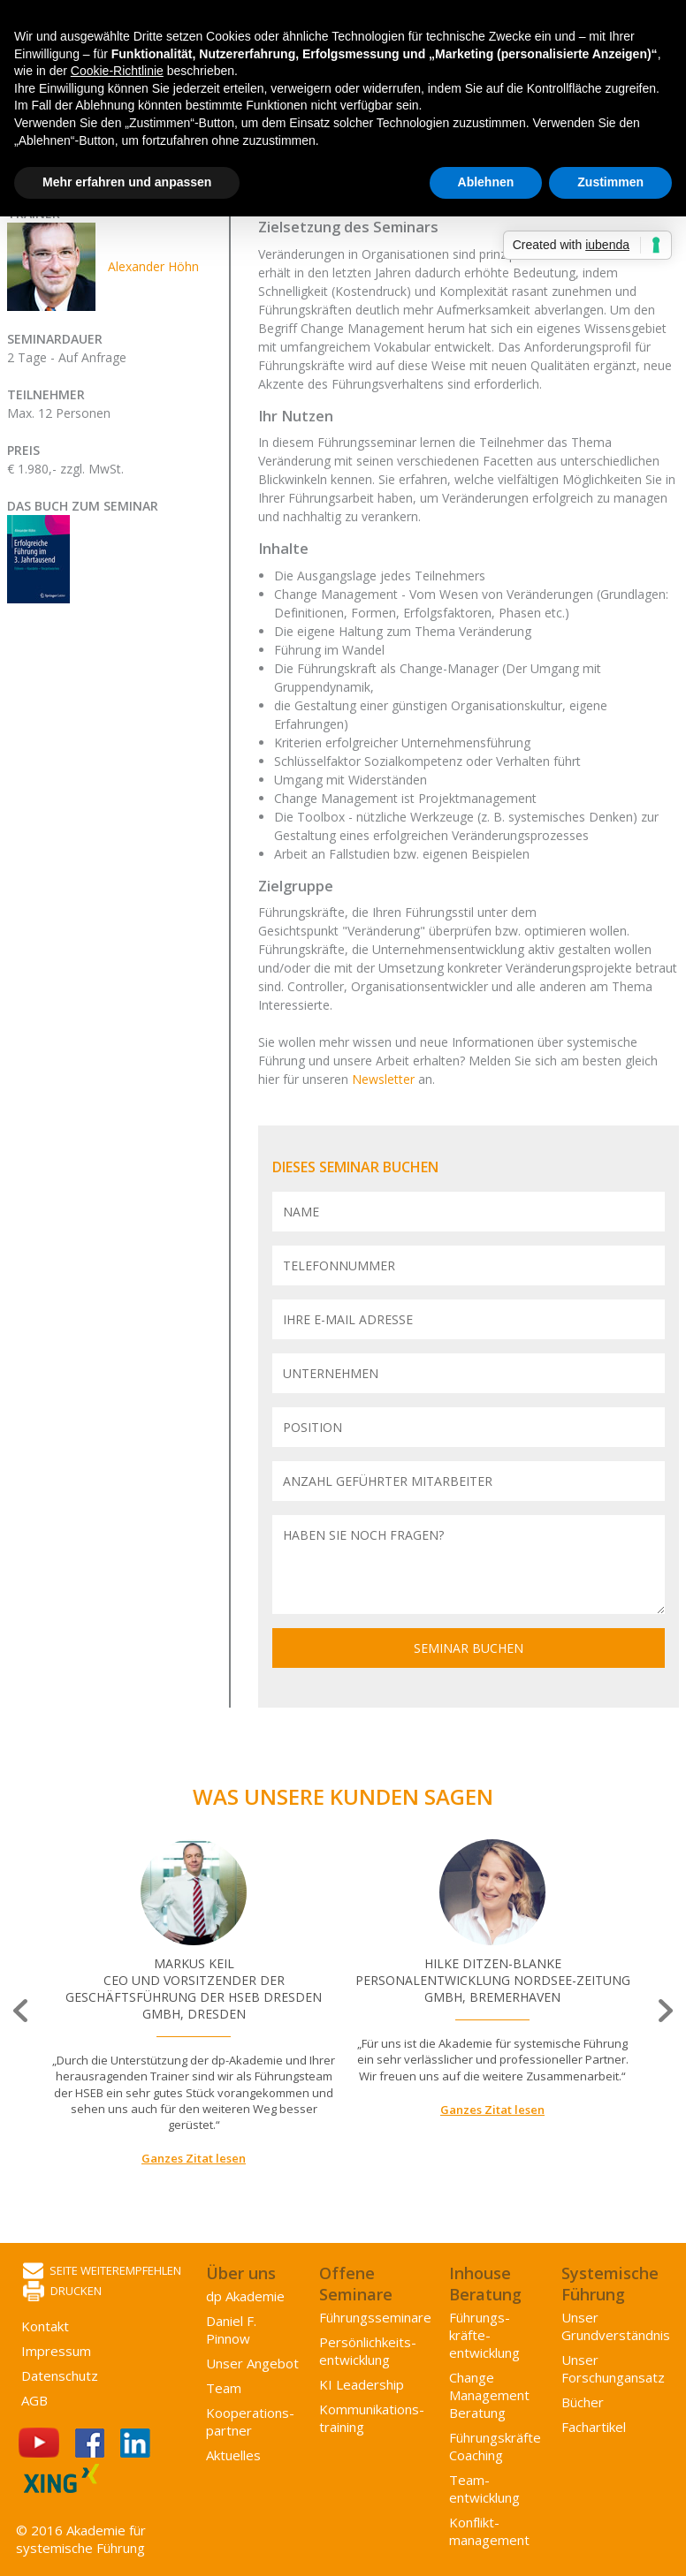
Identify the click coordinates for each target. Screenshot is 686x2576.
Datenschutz (59, 2375)
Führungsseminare (375, 2317)
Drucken (62, 2292)
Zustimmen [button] (610, 182)
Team (223, 2388)
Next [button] (664, 2011)
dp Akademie (245, 2296)
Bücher (582, 2402)
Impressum (56, 2351)
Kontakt (45, 2326)
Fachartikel (593, 2427)
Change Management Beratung (489, 2394)
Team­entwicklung (484, 2488)
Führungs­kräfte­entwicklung (484, 2334)
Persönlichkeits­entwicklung (367, 2350)
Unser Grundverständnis (615, 2326)
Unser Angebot (252, 2363)
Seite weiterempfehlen (102, 2271)
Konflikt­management (489, 2531)
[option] (193, 2003)
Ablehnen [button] (486, 182)
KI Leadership (361, 2384)
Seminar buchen (468, 1648)
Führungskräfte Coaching (495, 2446)
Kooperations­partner (250, 2421)
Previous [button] (21, 2011)
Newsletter (385, 1079)
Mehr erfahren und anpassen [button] (126, 182)
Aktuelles (233, 2455)
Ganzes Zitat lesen (193, 2158)
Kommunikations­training (371, 2418)
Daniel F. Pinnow (231, 2329)
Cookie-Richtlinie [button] (117, 71)
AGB (34, 2400)
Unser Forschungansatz (613, 2368)
